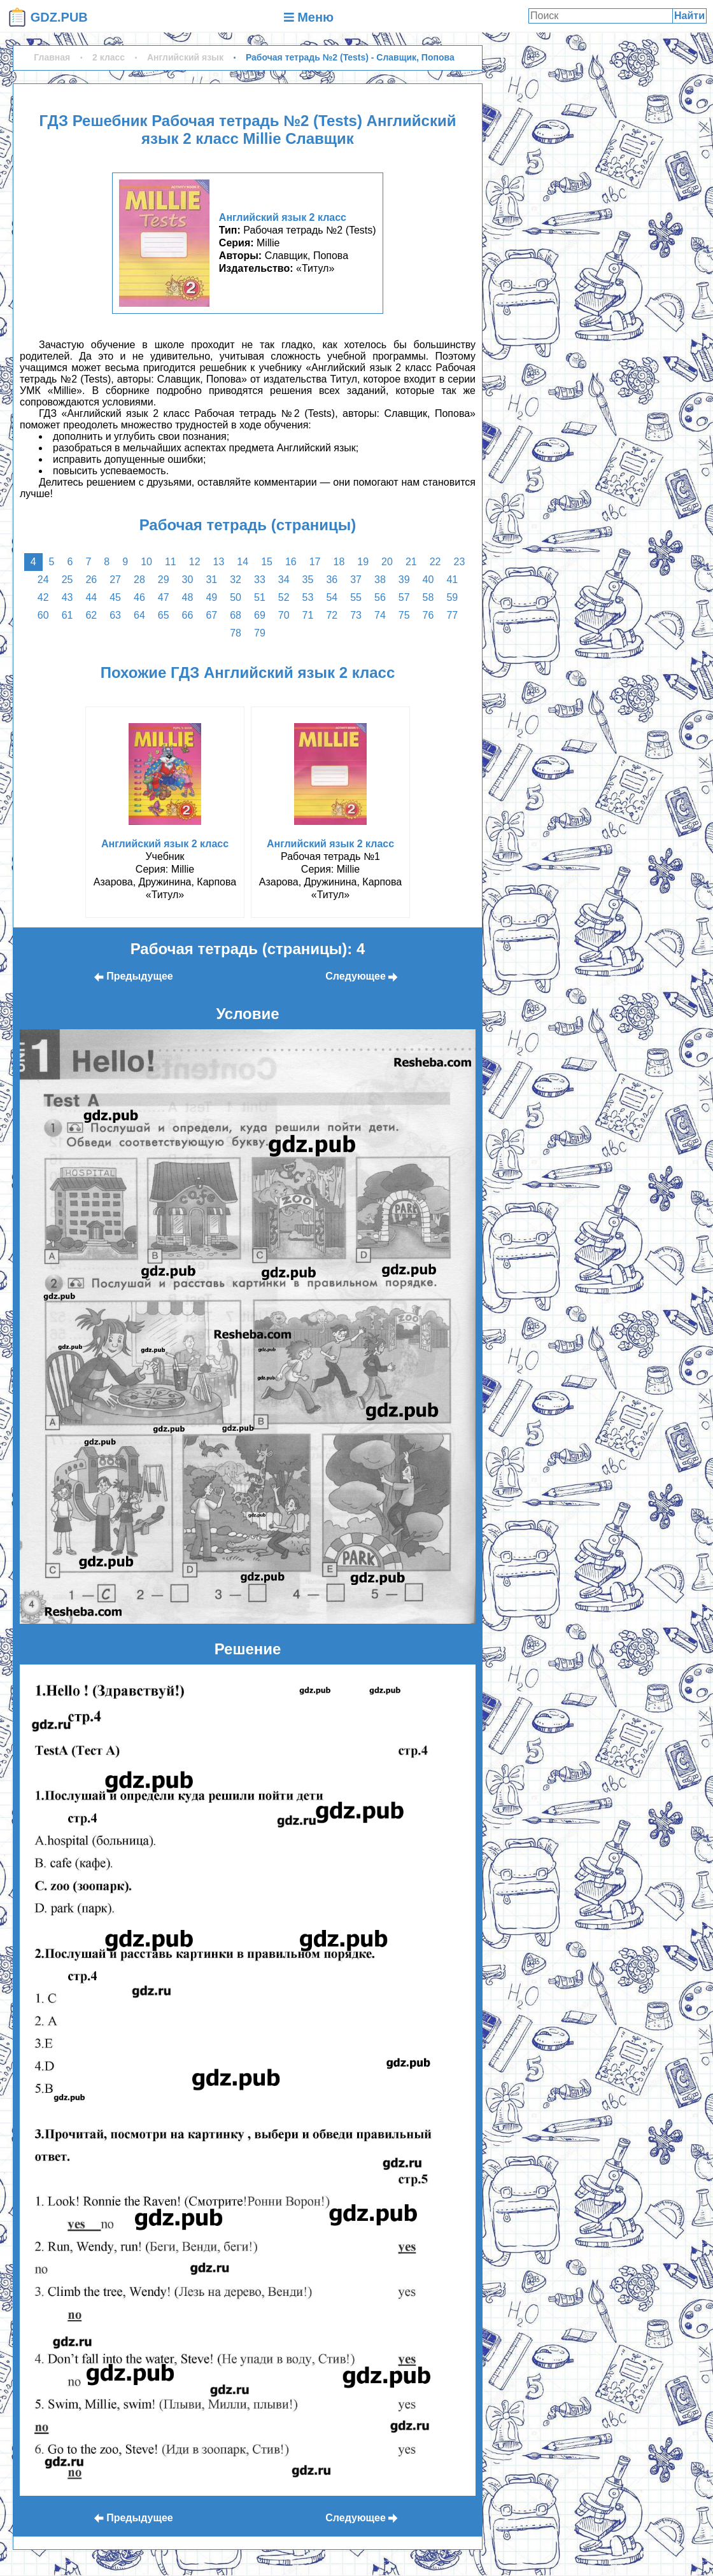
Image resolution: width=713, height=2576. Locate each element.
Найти (689, 15)
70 (284, 615)
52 (284, 597)
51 (259, 597)
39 (404, 579)
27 (115, 579)
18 (339, 561)
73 (356, 615)
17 (315, 561)
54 (331, 597)
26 (91, 579)
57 (404, 597)
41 (452, 579)
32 (235, 579)
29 (163, 579)
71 (308, 615)
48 (188, 597)
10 (146, 561)
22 (435, 561)
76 (428, 615)
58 (428, 597)
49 (211, 597)
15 (266, 561)
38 (380, 579)
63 (115, 615)
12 (195, 561)
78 (235, 633)
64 (139, 615)
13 (219, 561)
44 (91, 597)
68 (235, 615)
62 (91, 615)
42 (43, 597)
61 (67, 615)
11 (170, 561)
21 (411, 561)
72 (331, 615)
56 (380, 597)
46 (139, 597)
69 (259, 615)
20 (387, 561)
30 (188, 579)
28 (139, 579)
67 (211, 615)
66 (188, 615)
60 (43, 615)
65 (163, 615)
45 (115, 597)
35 (308, 579)
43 (67, 597)
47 (163, 597)
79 (259, 633)
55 (356, 597)
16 (291, 561)
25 (67, 579)
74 (380, 615)
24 (43, 579)
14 (242, 561)
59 (452, 597)
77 (452, 615)
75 (404, 615)
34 (284, 579)
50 (235, 597)
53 (308, 597)
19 (363, 561)
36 (331, 579)
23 (459, 561)
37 (356, 579)
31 (211, 579)
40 (428, 579)
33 (259, 579)
